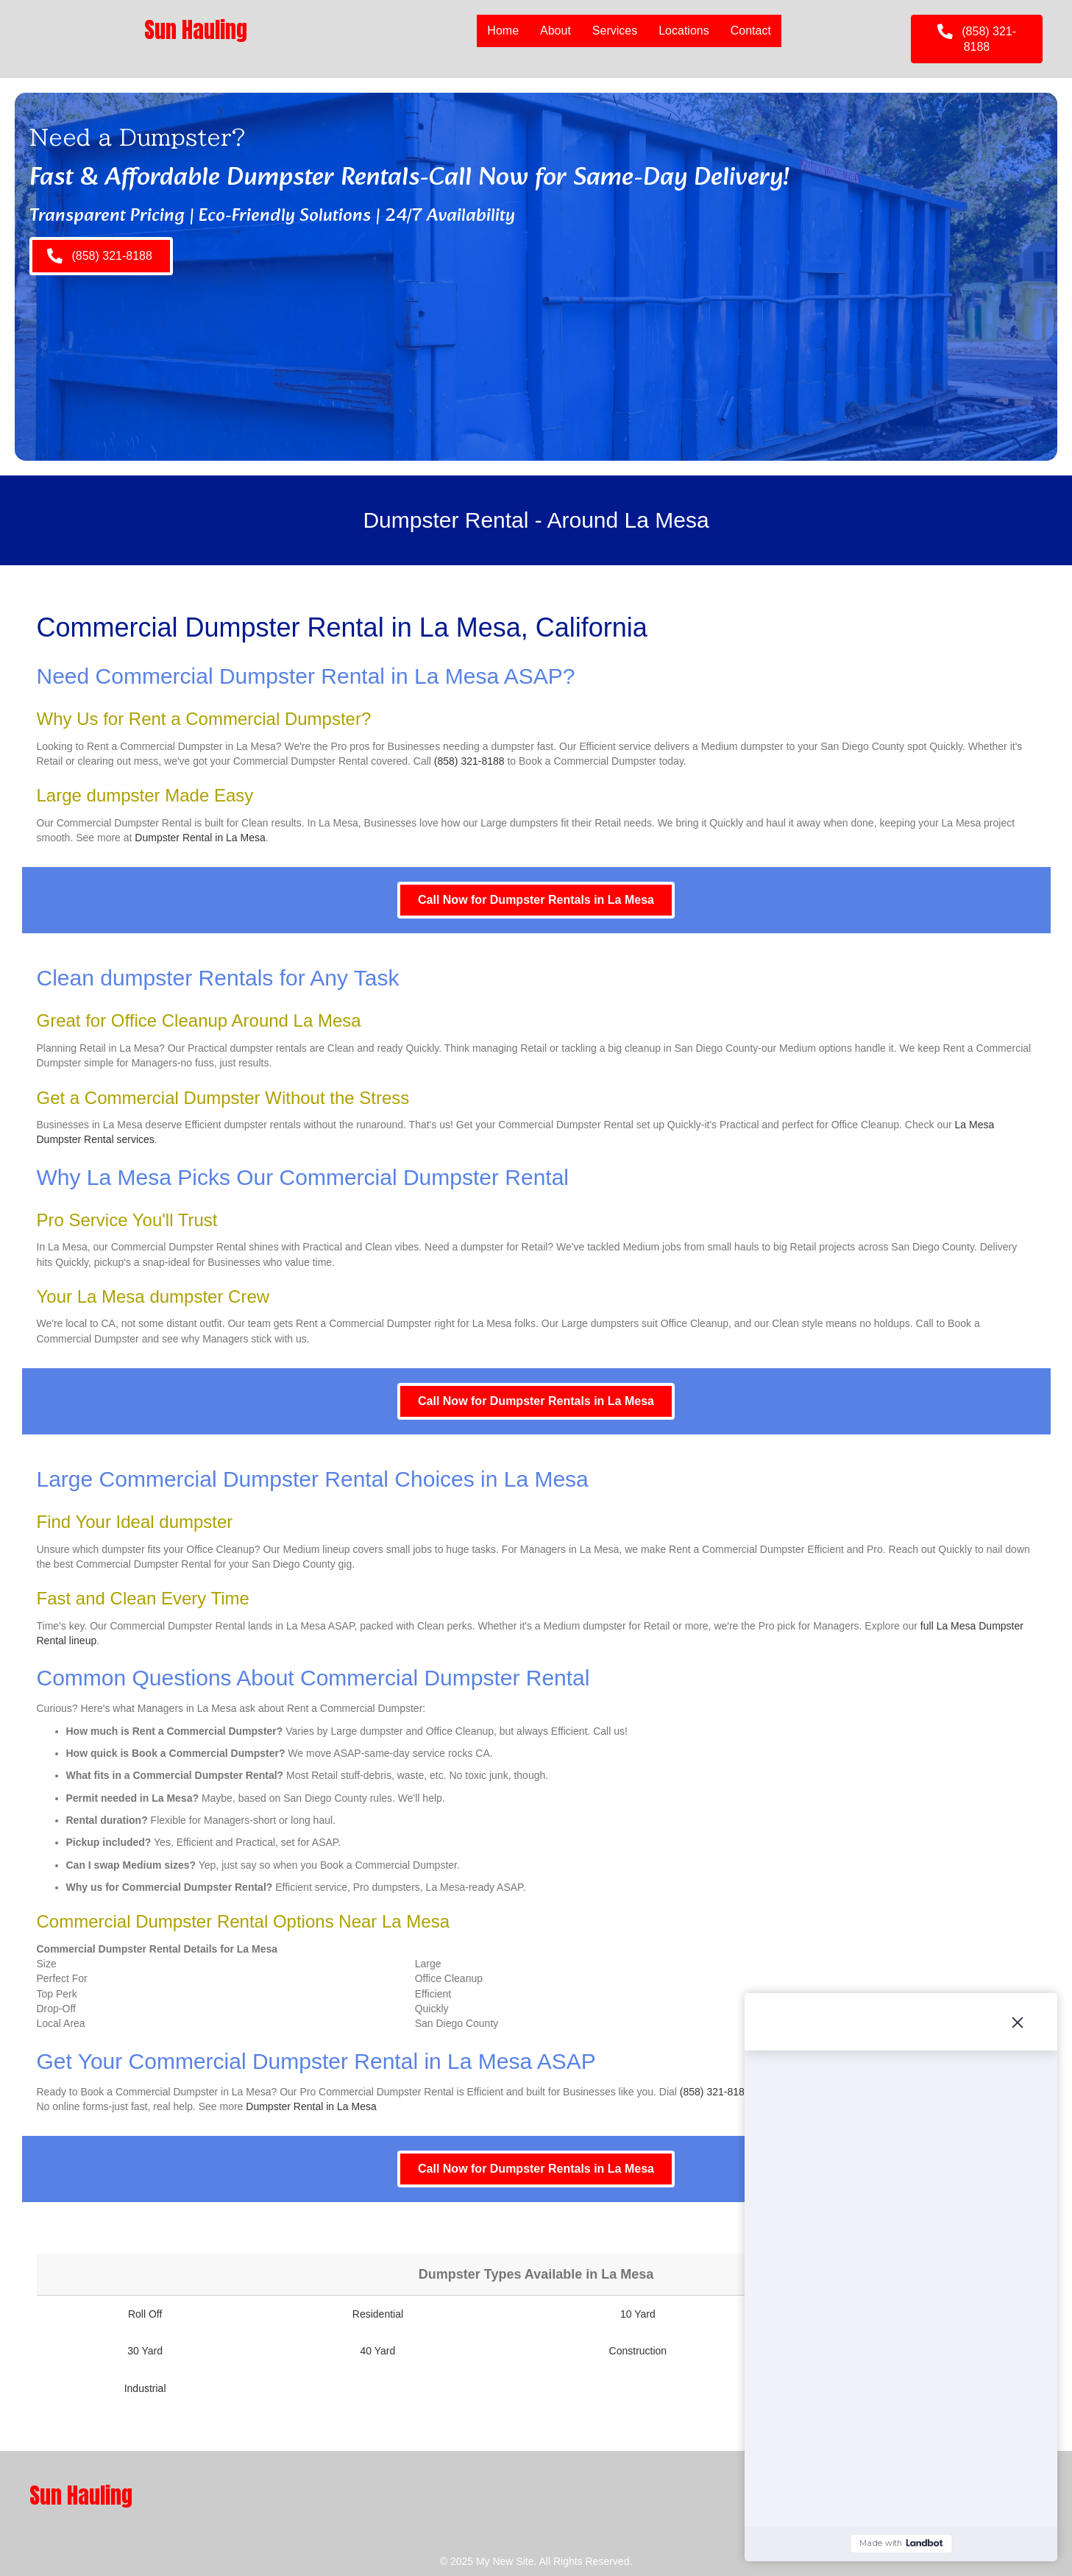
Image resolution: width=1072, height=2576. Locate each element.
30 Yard (145, 2351)
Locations (684, 30)
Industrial (145, 2388)
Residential (377, 2314)
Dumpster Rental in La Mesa (200, 837)
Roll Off (145, 2314)
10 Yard (638, 2314)
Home (503, 30)
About (555, 30)
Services (614, 30)
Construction (638, 2351)
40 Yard (378, 2351)
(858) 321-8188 (469, 761)
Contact (751, 30)
